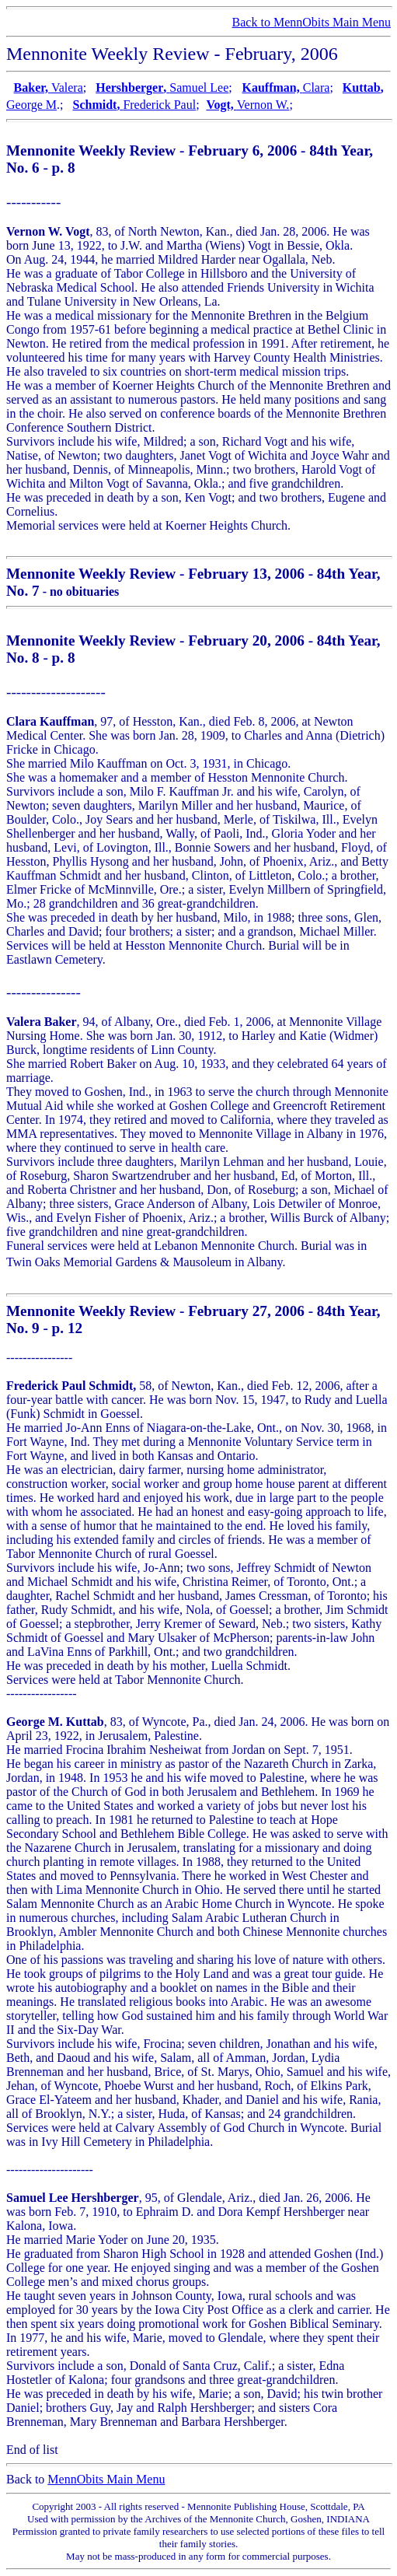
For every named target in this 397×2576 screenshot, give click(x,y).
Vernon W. (263, 104)
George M (31, 104)
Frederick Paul (159, 104)
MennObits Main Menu (106, 2479)
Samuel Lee (198, 87)
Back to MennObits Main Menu (311, 22)
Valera (67, 87)
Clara (316, 87)
